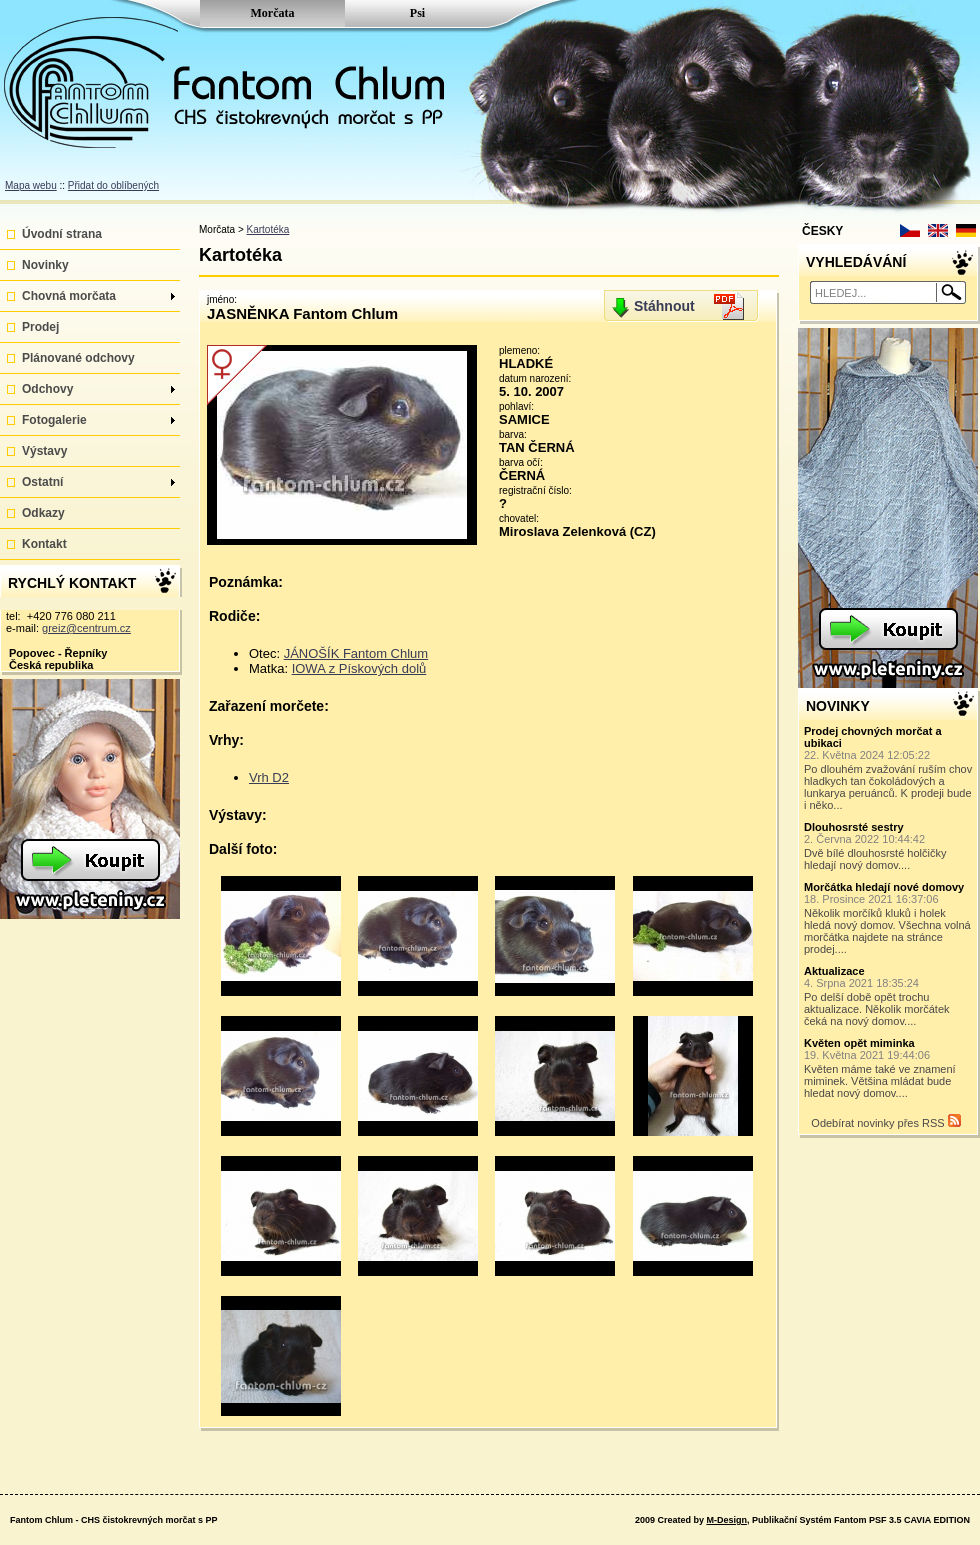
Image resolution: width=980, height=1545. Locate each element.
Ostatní (98, 482)
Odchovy (98, 389)
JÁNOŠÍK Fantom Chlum (356, 653)
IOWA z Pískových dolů (359, 668)
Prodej (40, 327)
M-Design (726, 1520)
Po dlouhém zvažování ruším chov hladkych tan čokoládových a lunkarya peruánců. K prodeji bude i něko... (889, 768)
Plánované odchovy (78, 358)
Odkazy (43, 513)
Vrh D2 (269, 777)
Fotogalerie (98, 420)
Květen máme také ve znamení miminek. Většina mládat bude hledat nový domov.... (889, 1068)
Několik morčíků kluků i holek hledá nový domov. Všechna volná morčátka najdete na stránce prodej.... (889, 918)
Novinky (45, 265)
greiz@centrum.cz (86, 628)
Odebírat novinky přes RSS (885, 1121)
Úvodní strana (62, 234)
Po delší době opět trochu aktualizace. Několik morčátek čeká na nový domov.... (889, 996)
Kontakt (44, 544)
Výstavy (44, 451)
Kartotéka (268, 229)
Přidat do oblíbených (113, 185)
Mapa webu (31, 185)
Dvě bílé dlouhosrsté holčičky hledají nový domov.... (889, 846)
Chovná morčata (98, 296)
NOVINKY (838, 706)
